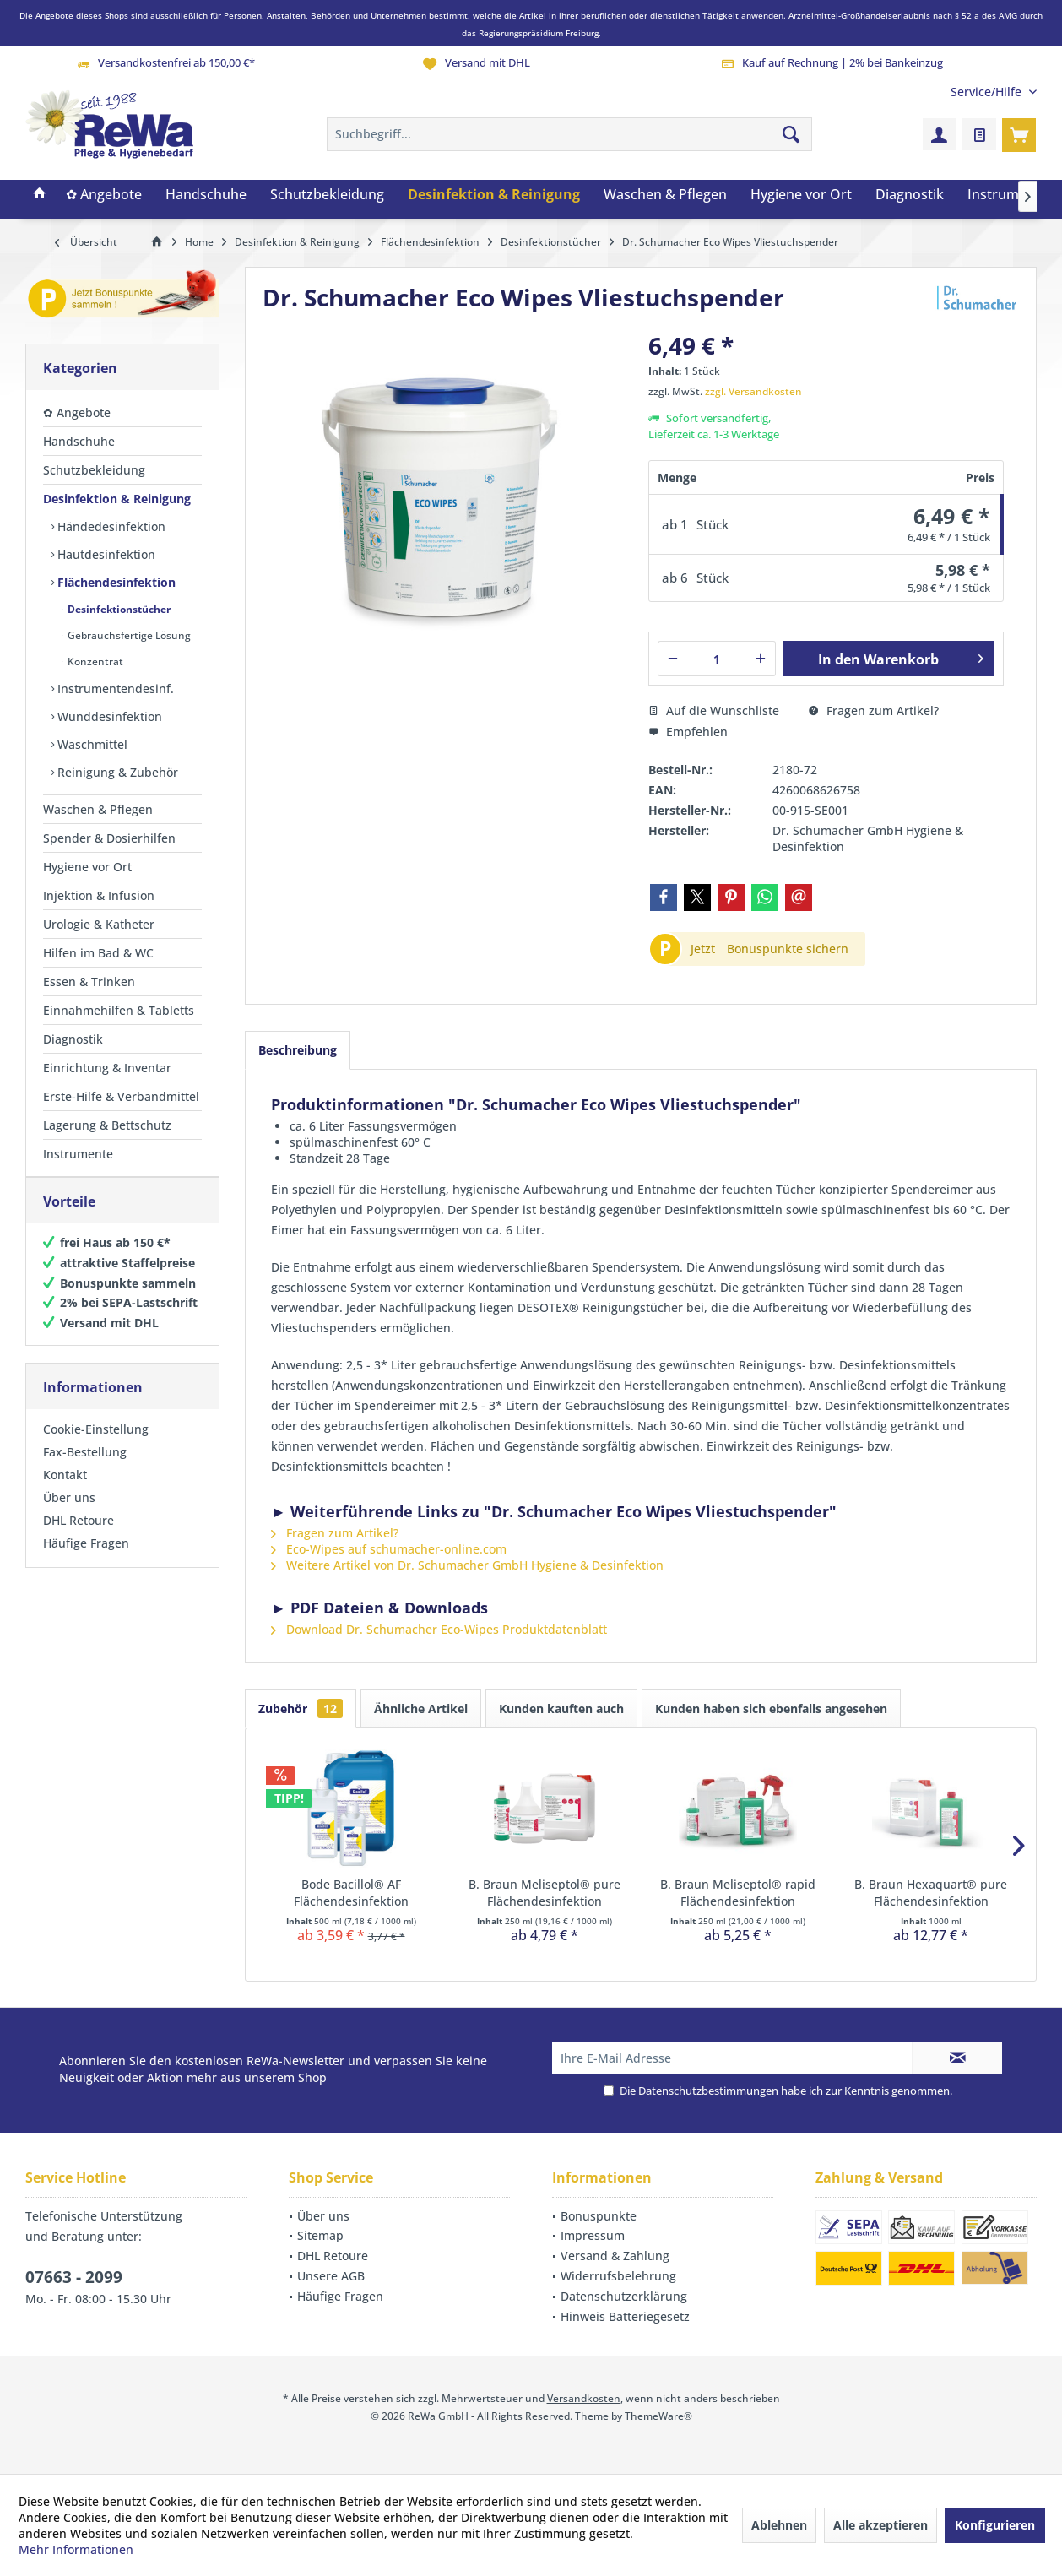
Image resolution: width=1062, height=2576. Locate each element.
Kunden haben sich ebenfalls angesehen (771, 1708)
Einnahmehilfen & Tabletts (118, 1010)
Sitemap (320, 2235)
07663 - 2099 (73, 2277)
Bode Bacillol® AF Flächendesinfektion (351, 1892)
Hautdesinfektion (104, 554)
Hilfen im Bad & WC (98, 953)
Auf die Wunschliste (713, 710)
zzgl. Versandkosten (753, 391)
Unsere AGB (331, 2276)
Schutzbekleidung (94, 470)
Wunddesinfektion (108, 716)
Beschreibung (297, 1050)
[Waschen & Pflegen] (665, 195)
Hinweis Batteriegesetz (625, 2316)
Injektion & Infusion (98, 895)
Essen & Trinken (89, 981)
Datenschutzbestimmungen (708, 2090)
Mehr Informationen (76, 2549)
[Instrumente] (1007, 195)
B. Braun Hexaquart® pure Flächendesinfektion (930, 1892)
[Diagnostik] (910, 195)
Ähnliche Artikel (421, 1708)
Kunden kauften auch (561, 1708)
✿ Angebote (77, 412)
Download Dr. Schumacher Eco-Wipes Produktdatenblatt (439, 1629)
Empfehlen (688, 732)
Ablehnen (779, 2525)
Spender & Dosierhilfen (109, 838)
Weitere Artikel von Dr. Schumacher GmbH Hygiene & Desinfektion (467, 1565)
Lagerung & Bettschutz (107, 1125)
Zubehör (300, 1708)
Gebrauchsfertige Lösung (128, 635)
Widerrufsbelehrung (618, 2276)
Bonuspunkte (599, 2216)
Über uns (69, 1514)
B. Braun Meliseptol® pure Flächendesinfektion (544, 1892)
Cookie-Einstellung (96, 1446)
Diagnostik (73, 1039)
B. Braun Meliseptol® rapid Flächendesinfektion (737, 1892)
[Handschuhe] (206, 195)
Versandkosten (583, 2398)
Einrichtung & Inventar (107, 1068)
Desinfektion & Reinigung (117, 499)
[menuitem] (987, 91)
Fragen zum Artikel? (874, 710)
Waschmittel (90, 744)
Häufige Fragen (86, 1560)
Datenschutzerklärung (624, 2296)
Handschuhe (79, 441)
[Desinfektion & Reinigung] (494, 195)
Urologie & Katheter (98, 924)
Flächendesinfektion (115, 582)
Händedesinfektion (109, 526)
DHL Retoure (78, 1537)
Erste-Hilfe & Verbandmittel (121, 1096)
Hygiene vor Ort (87, 867)
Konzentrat (94, 661)
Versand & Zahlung (615, 2256)
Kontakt (65, 1491)
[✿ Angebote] (104, 195)
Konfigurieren (995, 2525)
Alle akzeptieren (880, 2525)
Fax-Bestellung (85, 1469)
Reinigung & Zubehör (116, 772)
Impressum (593, 2235)
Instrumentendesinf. (114, 689)
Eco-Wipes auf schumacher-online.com (389, 1549)
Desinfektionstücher (118, 609)
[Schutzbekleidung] (327, 195)
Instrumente (78, 1154)
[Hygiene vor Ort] (801, 195)
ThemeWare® (658, 2416)
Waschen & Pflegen (98, 809)
